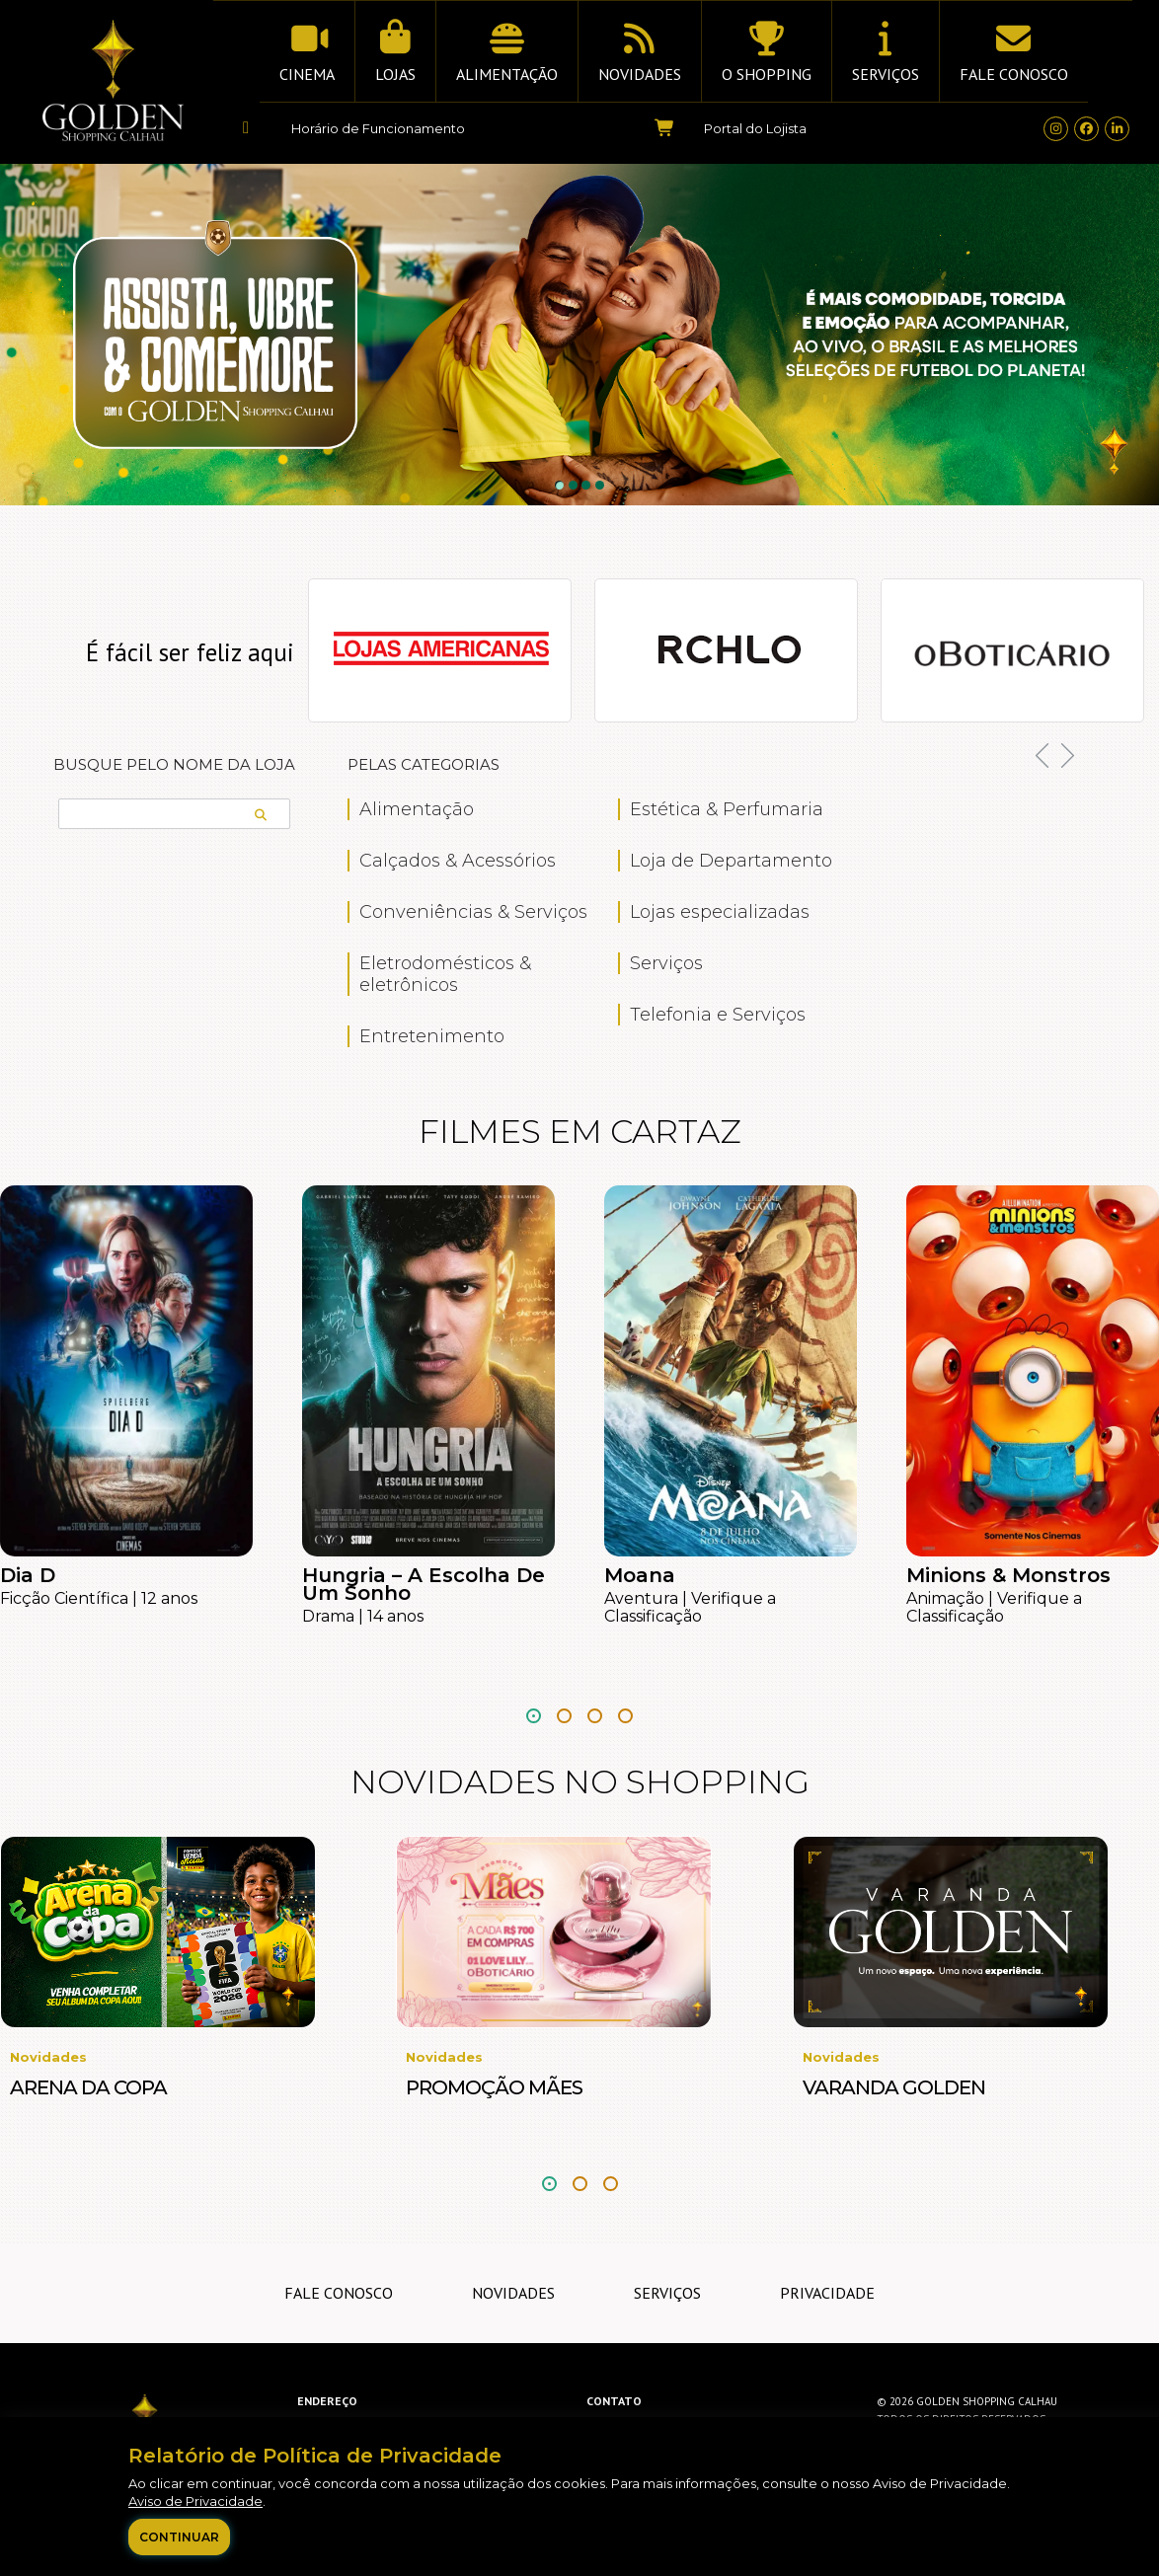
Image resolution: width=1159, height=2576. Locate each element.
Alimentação (416, 809)
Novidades (513, 2293)
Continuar (179, 2537)
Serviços (666, 963)
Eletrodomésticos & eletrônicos (445, 974)
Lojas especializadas (720, 912)
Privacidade (827, 2293)
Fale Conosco (338, 2293)
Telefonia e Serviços (718, 1014)
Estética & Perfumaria (726, 809)
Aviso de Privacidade (195, 2501)
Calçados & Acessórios (457, 860)
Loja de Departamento (731, 860)
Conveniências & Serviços (473, 912)
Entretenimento (431, 1036)
